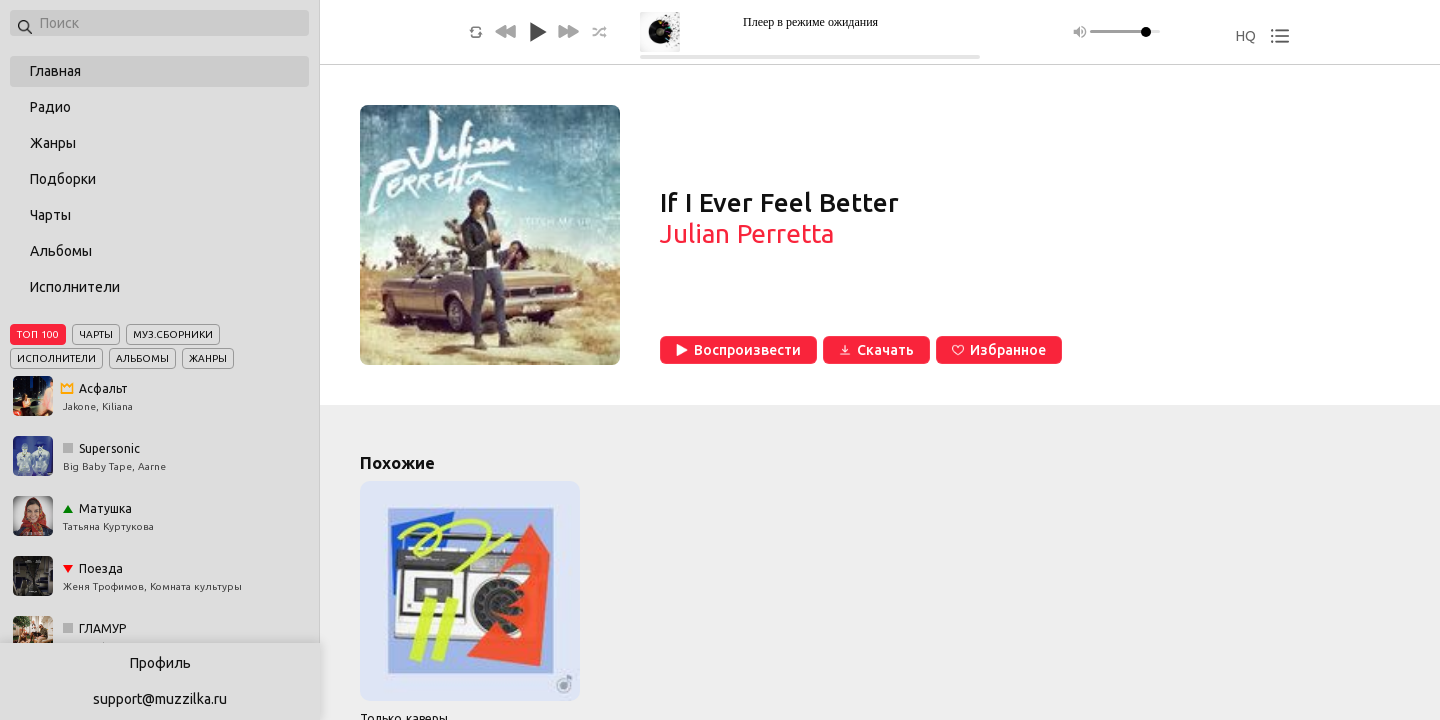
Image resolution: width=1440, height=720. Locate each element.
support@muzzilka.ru (160, 699)
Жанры (53, 143)
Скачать (876, 350)
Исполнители (75, 287)
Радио (50, 107)
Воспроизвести (738, 350)
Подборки (63, 179)
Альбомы (61, 251)
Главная (55, 71)
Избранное (999, 350)
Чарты (50, 215)
